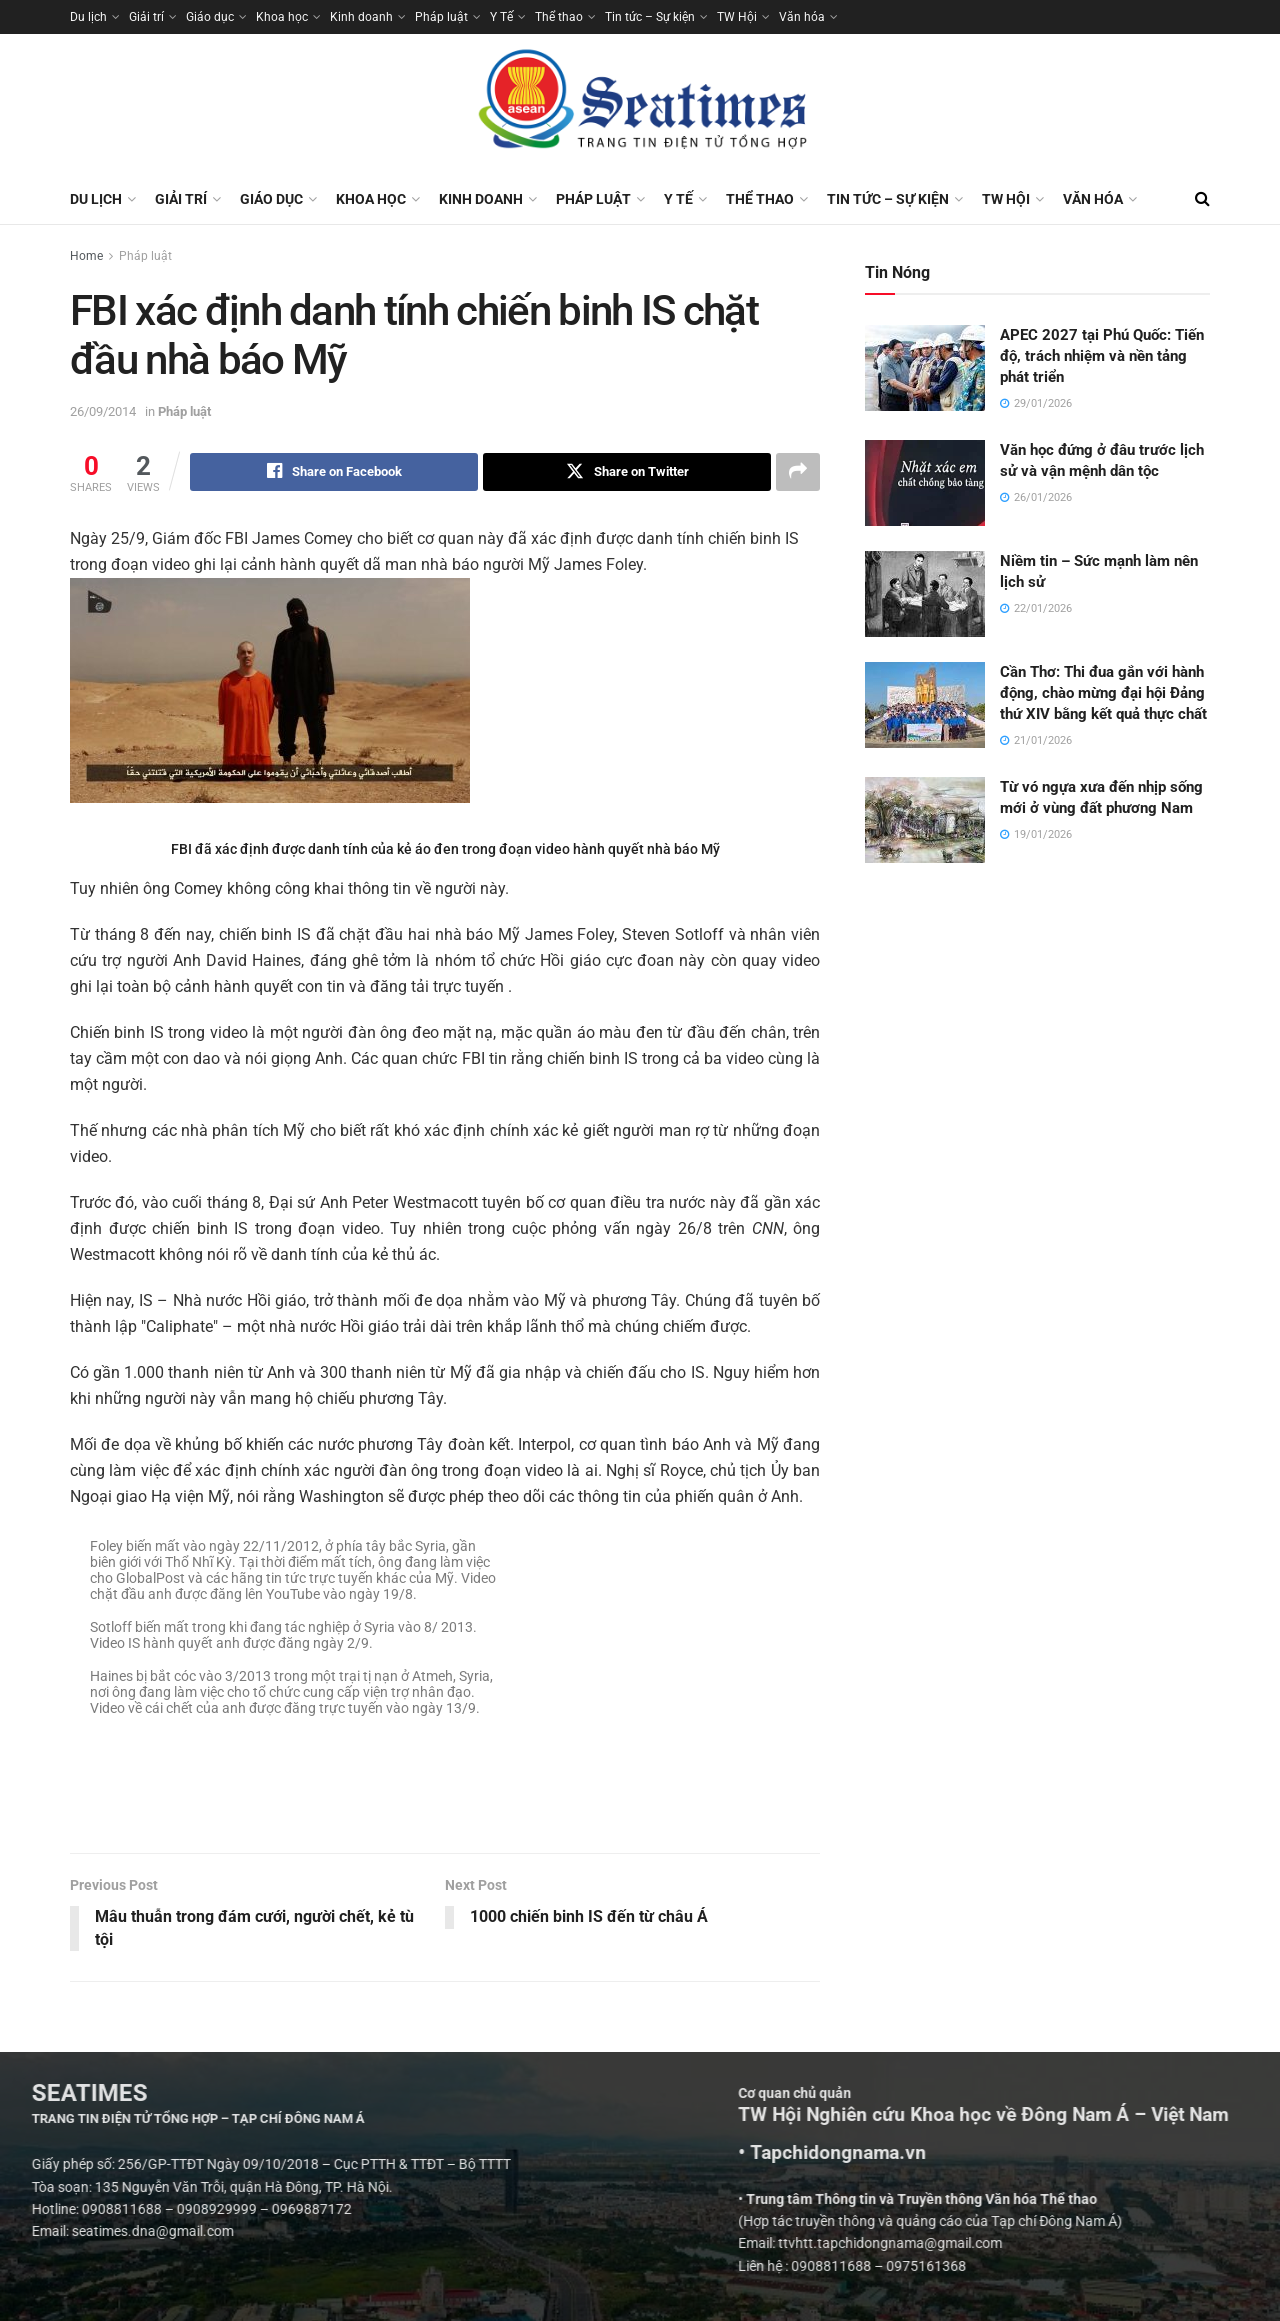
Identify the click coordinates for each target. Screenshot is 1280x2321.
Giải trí (146, 17)
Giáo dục (210, 17)
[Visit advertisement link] (445, 1812)
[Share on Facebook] (334, 472)
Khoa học (282, 17)
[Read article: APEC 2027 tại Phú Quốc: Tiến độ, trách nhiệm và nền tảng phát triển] (925, 368)
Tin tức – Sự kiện (650, 17)
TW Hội (737, 17)
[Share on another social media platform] (798, 472)
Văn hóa (802, 17)
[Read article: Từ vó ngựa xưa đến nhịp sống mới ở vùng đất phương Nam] (925, 820)
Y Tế (501, 17)
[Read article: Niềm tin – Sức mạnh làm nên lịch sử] (925, 594)
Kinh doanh (361, 17)
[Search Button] (1202, 199)
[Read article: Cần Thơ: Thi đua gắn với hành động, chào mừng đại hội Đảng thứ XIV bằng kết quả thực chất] (925, 705)
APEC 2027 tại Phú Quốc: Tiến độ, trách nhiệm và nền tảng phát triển (1102, 356)
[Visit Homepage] (640, 104)
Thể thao (559, 17)
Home (86, 256)
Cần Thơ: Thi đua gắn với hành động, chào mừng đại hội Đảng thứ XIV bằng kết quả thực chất (1103, 693)
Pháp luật (441, 17)
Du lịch (88, 17)
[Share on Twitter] (627, 472)
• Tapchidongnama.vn (1108, 2153)
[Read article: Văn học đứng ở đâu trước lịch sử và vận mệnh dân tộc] (925, 483)
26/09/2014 (103, 411)
